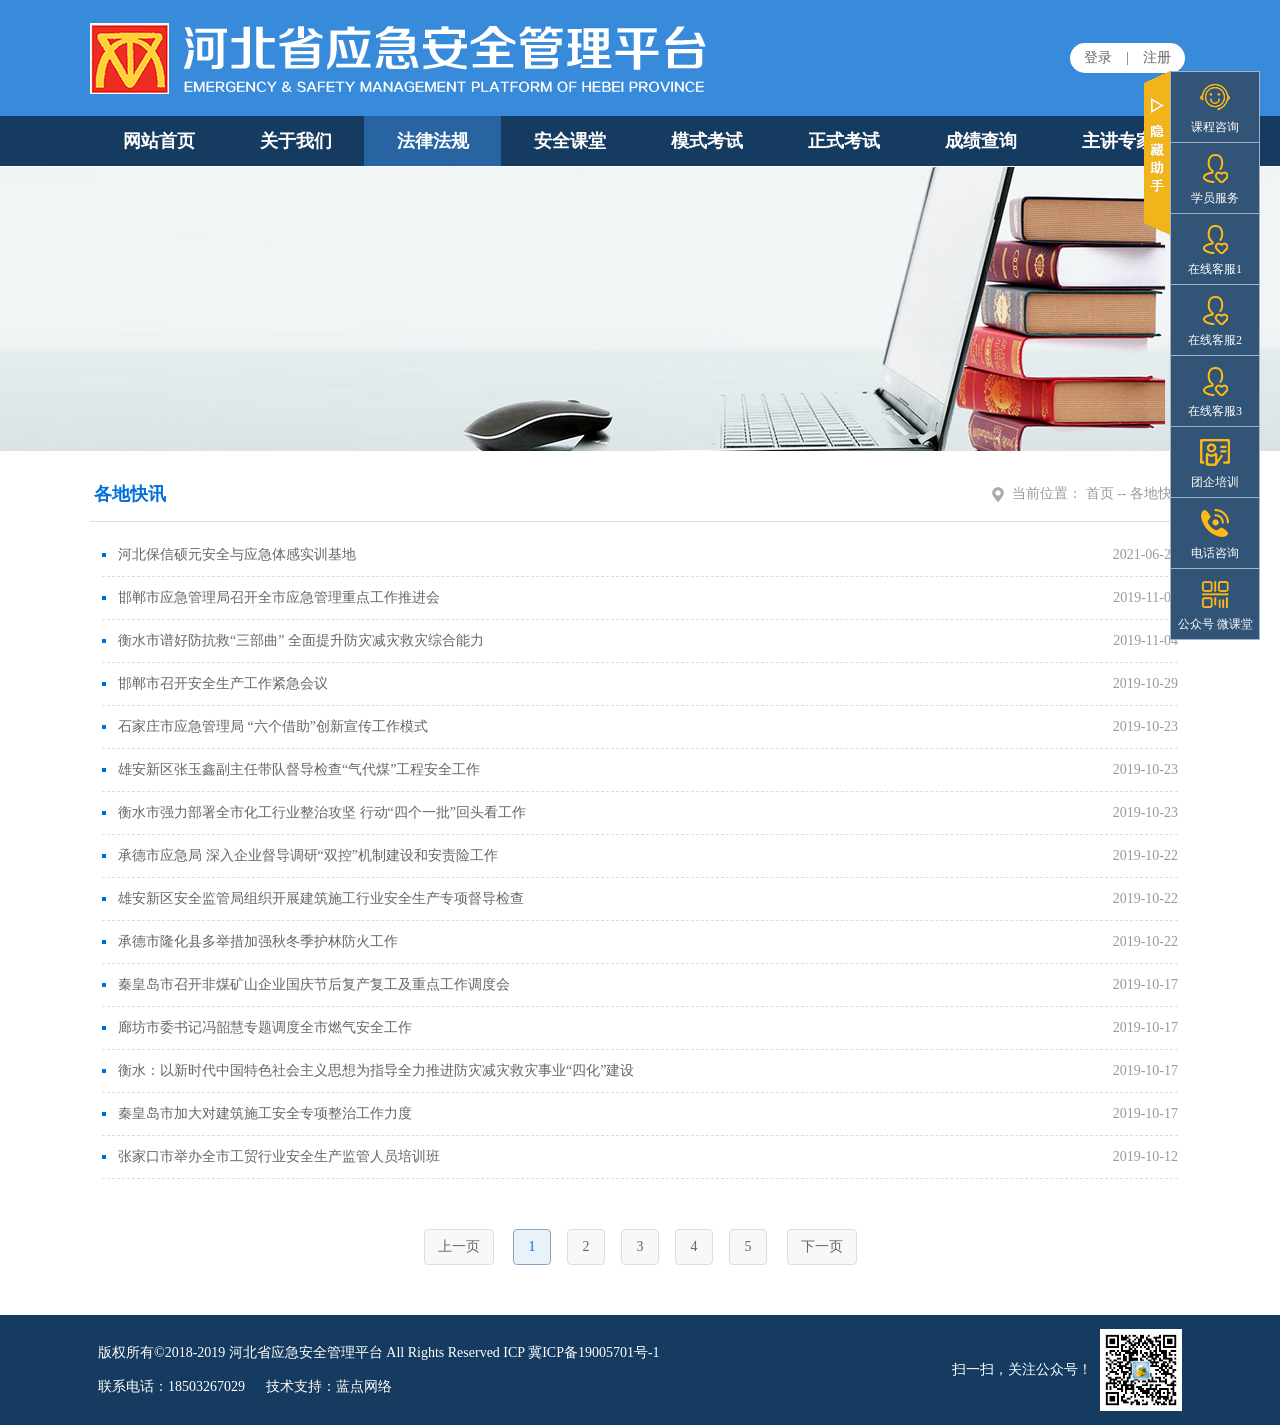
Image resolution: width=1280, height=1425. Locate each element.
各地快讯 (1158, 493)
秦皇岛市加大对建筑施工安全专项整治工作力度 (257, 1113)
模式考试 (707, 141)
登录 (1098, 57)
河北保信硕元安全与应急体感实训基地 (229, 554)
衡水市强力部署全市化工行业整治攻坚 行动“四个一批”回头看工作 (314, 812)
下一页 (822, 1246)
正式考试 (844, 141)
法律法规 (433, 141)
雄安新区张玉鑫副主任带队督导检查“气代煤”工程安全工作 (291, 769)
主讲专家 (1118, 141)
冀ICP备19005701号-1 (593, 1352)
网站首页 (159, 141)
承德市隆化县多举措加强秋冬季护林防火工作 (250, 941)
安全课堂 (570, 141)
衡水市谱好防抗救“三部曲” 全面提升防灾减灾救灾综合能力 (293, 640)
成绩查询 (981, 141)
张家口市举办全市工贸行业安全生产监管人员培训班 (271, 1156)
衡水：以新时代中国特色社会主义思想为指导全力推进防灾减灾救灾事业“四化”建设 (368, 1070)
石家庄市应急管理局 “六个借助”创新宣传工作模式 (265, 726)
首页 (1100, 493)
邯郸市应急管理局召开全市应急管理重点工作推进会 (271, 597)
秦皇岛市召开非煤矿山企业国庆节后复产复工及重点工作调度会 (306, 984)
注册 (1157, 57)
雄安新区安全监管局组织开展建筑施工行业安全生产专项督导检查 (313, 898)
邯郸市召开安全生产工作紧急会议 (215, 683)
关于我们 (296, 141)
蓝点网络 (364, 1386)
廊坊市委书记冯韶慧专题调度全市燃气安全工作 (257, 1027)
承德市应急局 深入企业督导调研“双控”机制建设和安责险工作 (300, 855)
